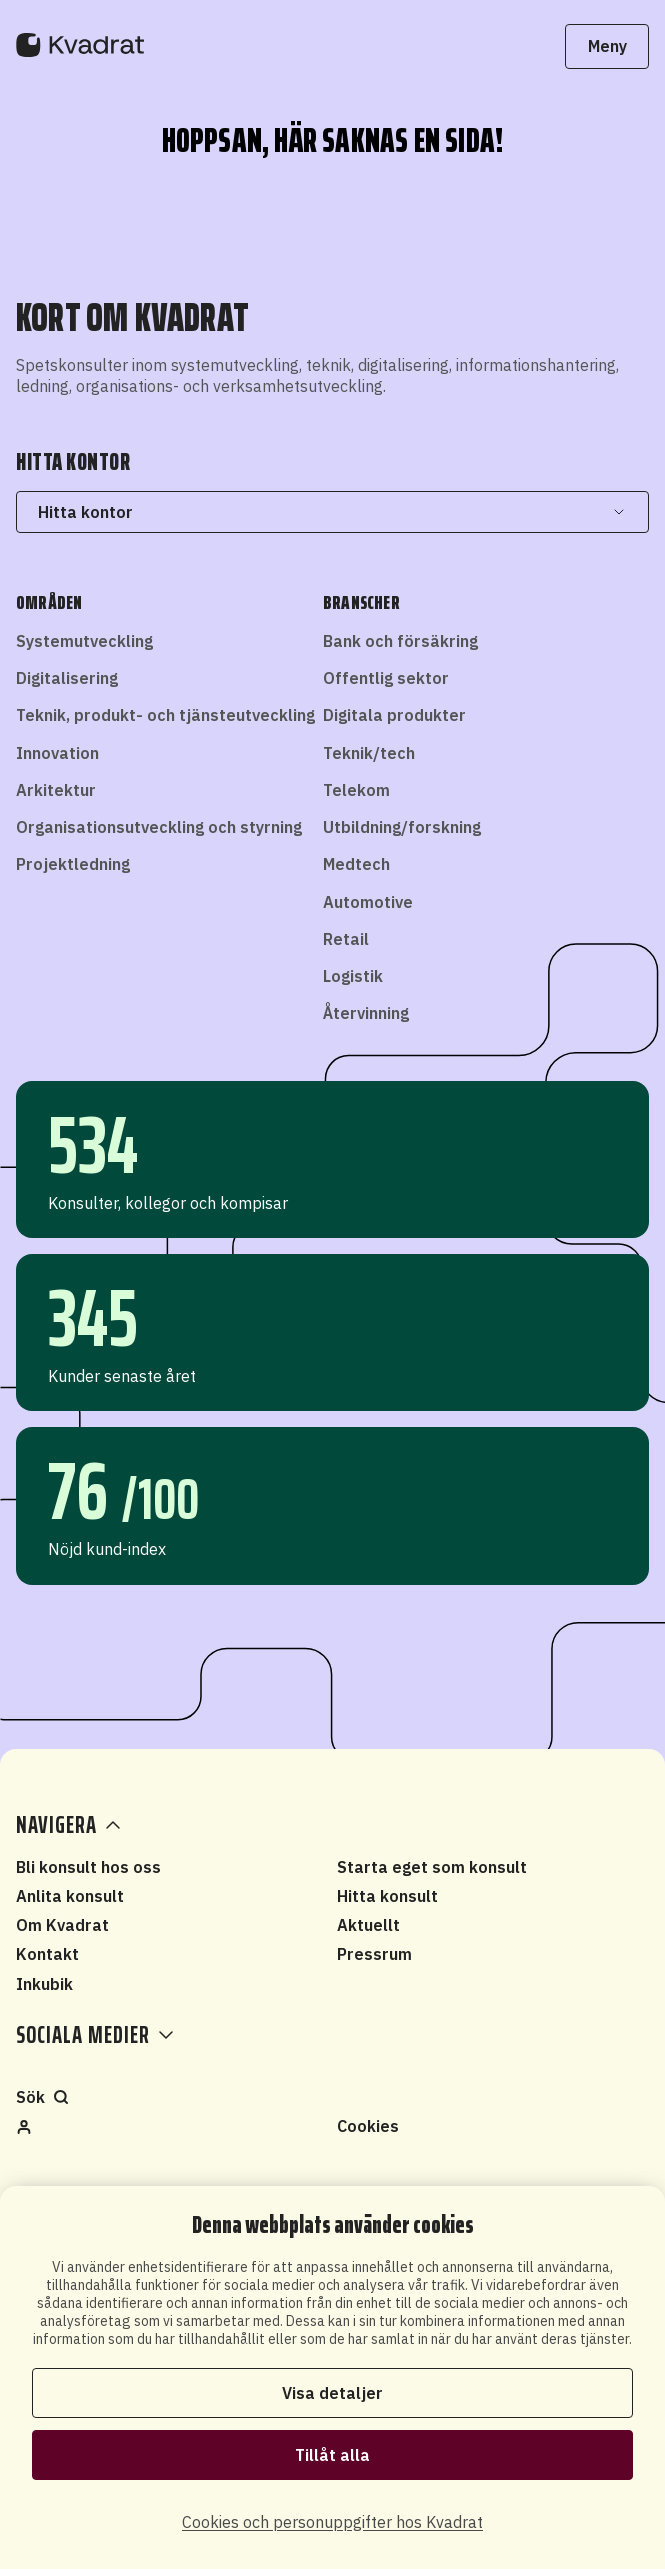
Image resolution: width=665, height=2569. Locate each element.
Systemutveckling (84, 641)
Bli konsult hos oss (88, 1867)
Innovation (57, 753)
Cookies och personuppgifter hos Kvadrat (332, 2522)
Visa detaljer (332, 2393)
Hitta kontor (332, 512)
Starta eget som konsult (432, 1867)
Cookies (368, 2126)
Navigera (70, 1825)
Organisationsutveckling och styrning (159, 827)
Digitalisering (67, 678)
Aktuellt (368, 1925)
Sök (42, 2097)
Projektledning (73, 864)
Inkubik (44, 1984)
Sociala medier (95, 2035)
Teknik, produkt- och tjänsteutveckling (165, 715)
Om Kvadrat (62, 1925)
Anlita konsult (70, 1896)
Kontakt (47, 1954)
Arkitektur (56, 790)
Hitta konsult (387, 1896)
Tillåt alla (332, 2455)
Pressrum (374, 1954)
